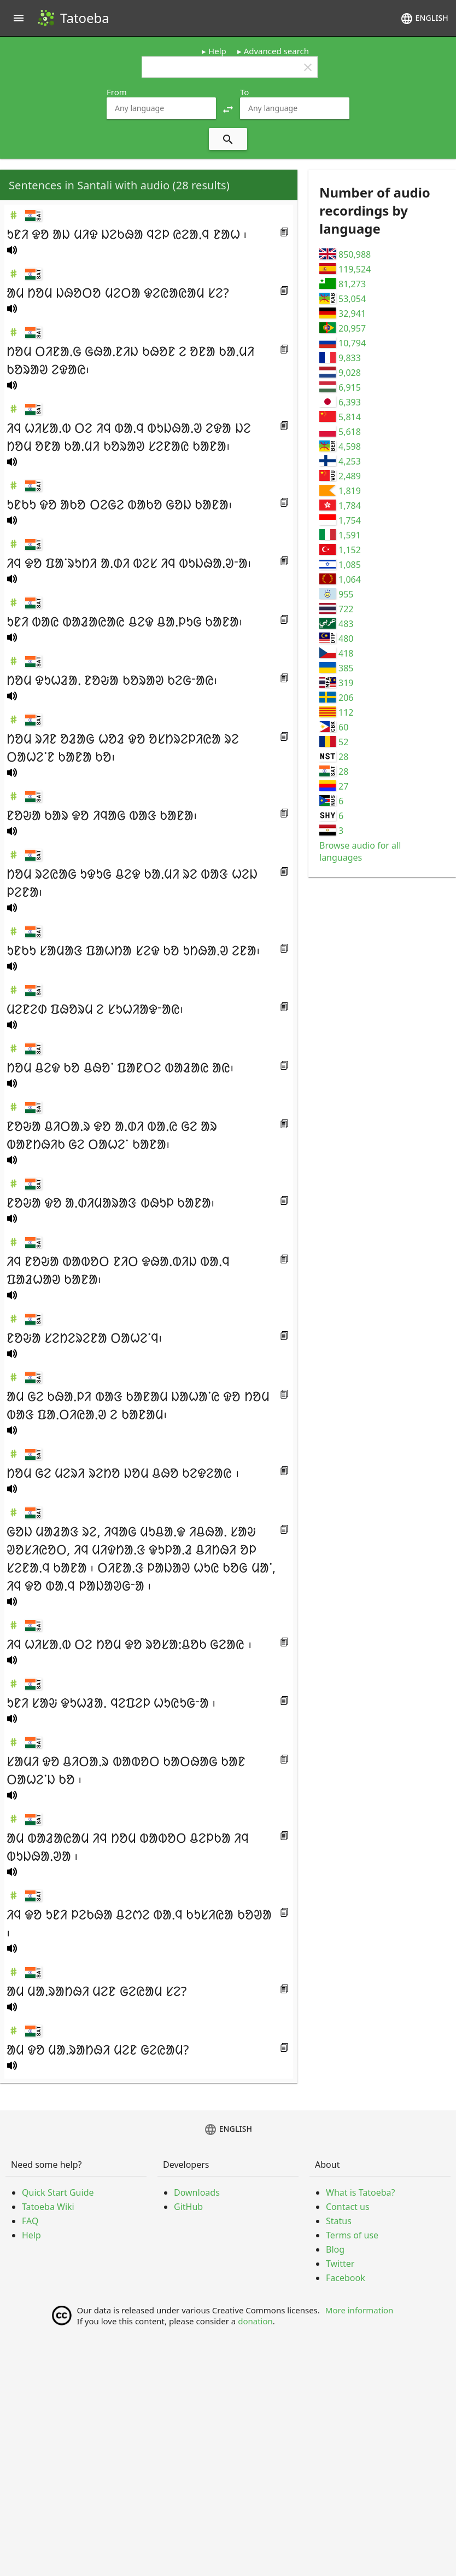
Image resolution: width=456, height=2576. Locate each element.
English (424, 18)
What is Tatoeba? (360, 2192)
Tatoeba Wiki (48, 2207)
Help (217, 50)
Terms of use (352, 2235)
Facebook (345, 2278)
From (117, 91)
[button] (228, 108)
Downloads (197, 2192)
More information (359, 2310)
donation (255, 2321)
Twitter (340, 2264)
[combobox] (161, 108)
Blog (335, 2249)
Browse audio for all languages (360, 851)
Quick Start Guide (58, 2192)
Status (339, 2221)
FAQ (30, 2221)
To (244, 91)
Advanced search (276, 50)
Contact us (348, 2207)
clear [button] (307, 67)
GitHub (188, 2207)
